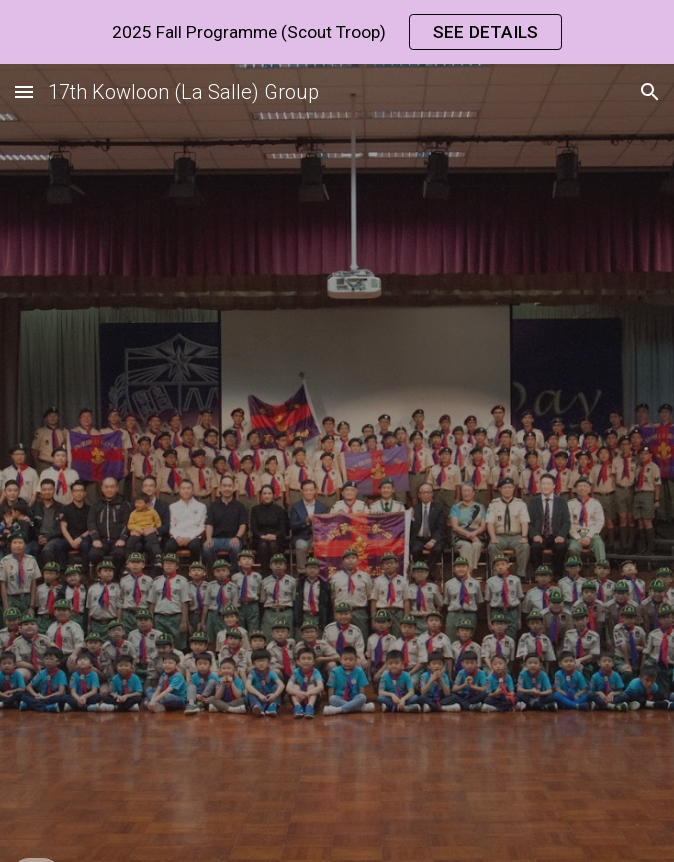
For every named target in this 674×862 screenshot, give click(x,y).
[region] (337, 32)
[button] (24, 91)
